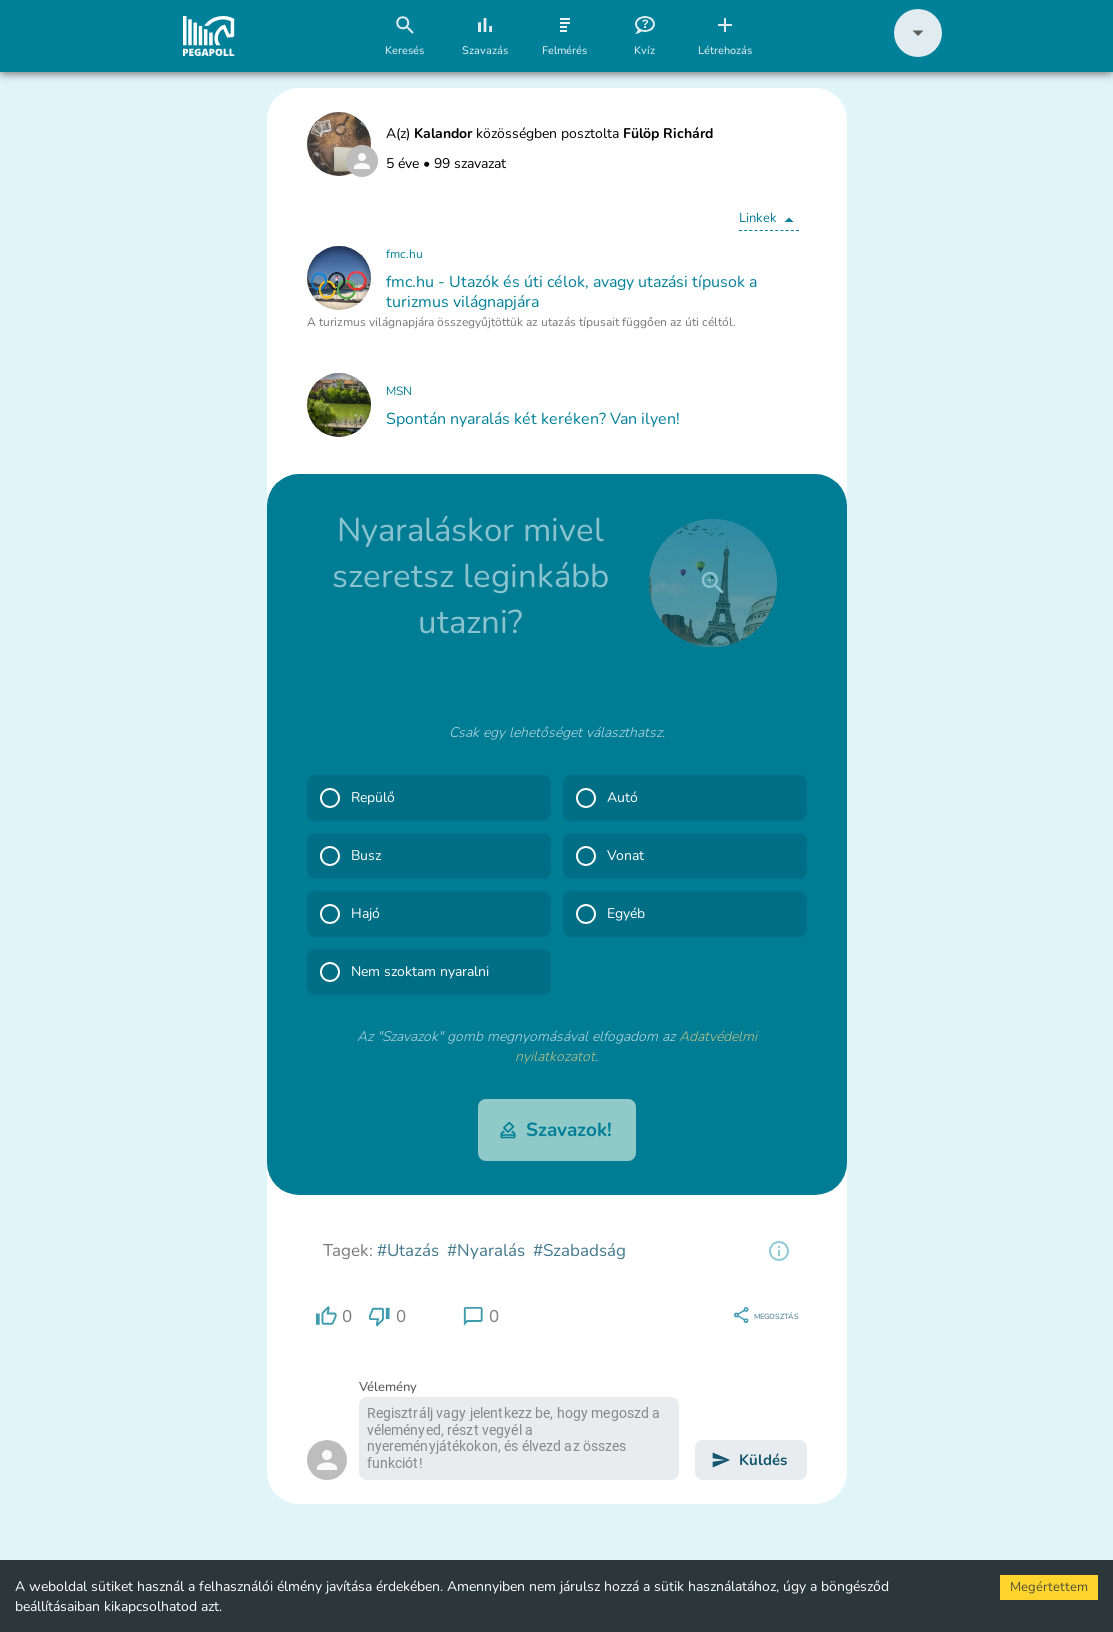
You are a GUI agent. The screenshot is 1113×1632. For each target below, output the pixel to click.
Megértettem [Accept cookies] (1049, 1587)
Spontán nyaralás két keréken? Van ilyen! (533, 419)
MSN (399, 391)
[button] (918, 52)
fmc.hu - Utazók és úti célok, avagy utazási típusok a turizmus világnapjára (571, 292)
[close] (713, 583)
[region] (779, 1251)
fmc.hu (404, 254)
